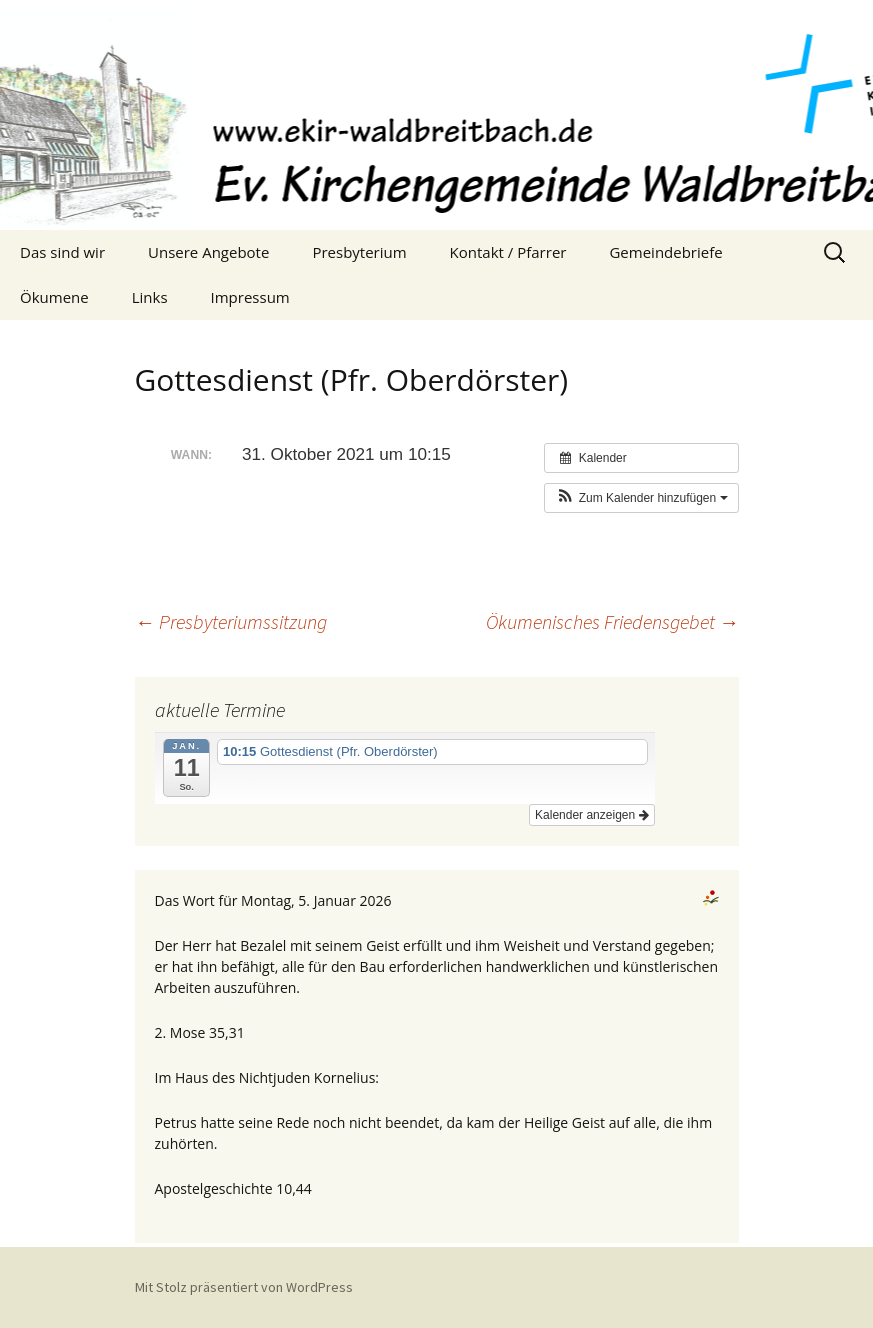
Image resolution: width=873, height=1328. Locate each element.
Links (150, 297)
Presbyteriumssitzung (231, 621)
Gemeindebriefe (665, 252)
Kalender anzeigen (591, 815)
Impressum (250, 297)
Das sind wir (62, 252)
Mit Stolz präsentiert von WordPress (244, 1287)
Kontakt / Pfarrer (508, 252)
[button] (641, 498)
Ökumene (54, 297)
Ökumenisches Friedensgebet (612, 621)
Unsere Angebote (208, 252)
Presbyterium (359, 252)
